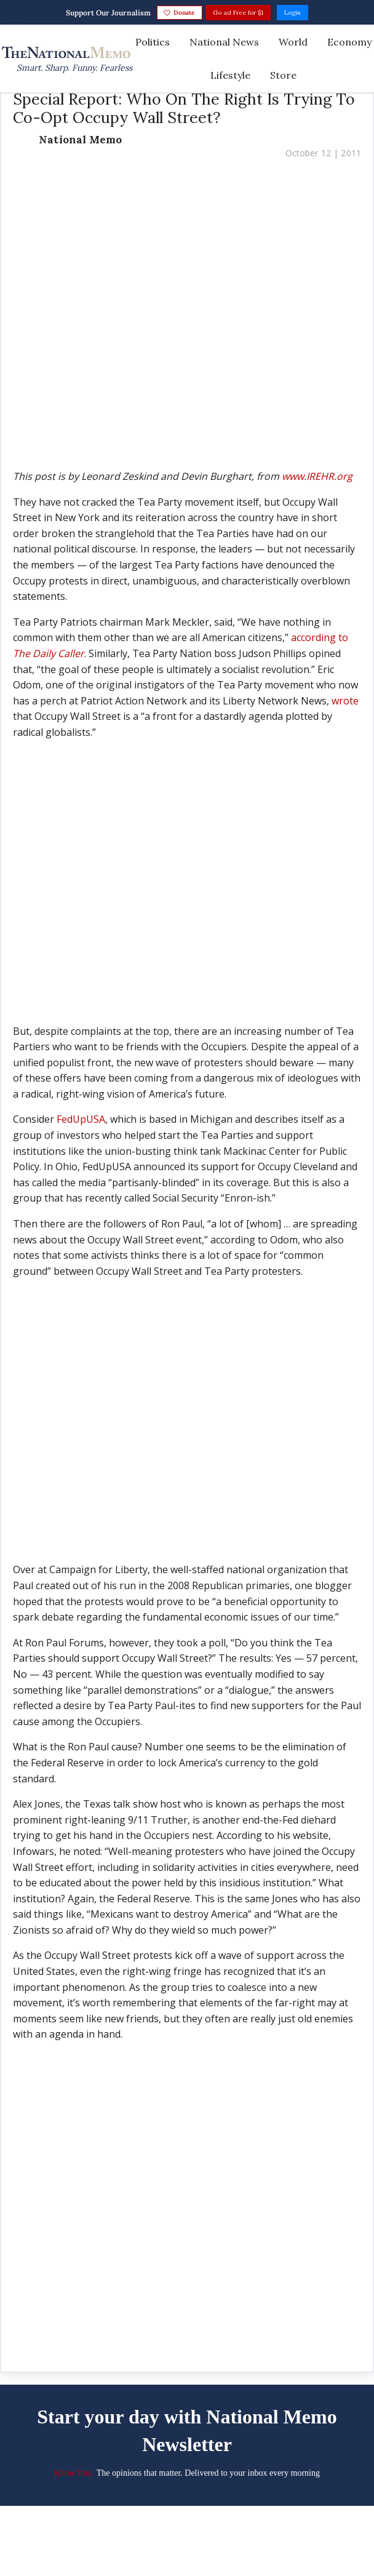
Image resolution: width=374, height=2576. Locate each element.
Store (283, 75)
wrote (345, 701)
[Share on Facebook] (198, 2336)
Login (292, 13)
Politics (152, 42)
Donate (179, 13)
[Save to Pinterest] (154, 2336)
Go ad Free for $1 (238, 13)
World (293, 42)
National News (224, 42)
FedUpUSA (81, 1119)
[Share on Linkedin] (219, 2336)
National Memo (80, 139)
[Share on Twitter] (176, 2336)
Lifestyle (230, 75)
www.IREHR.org (317, 476)
